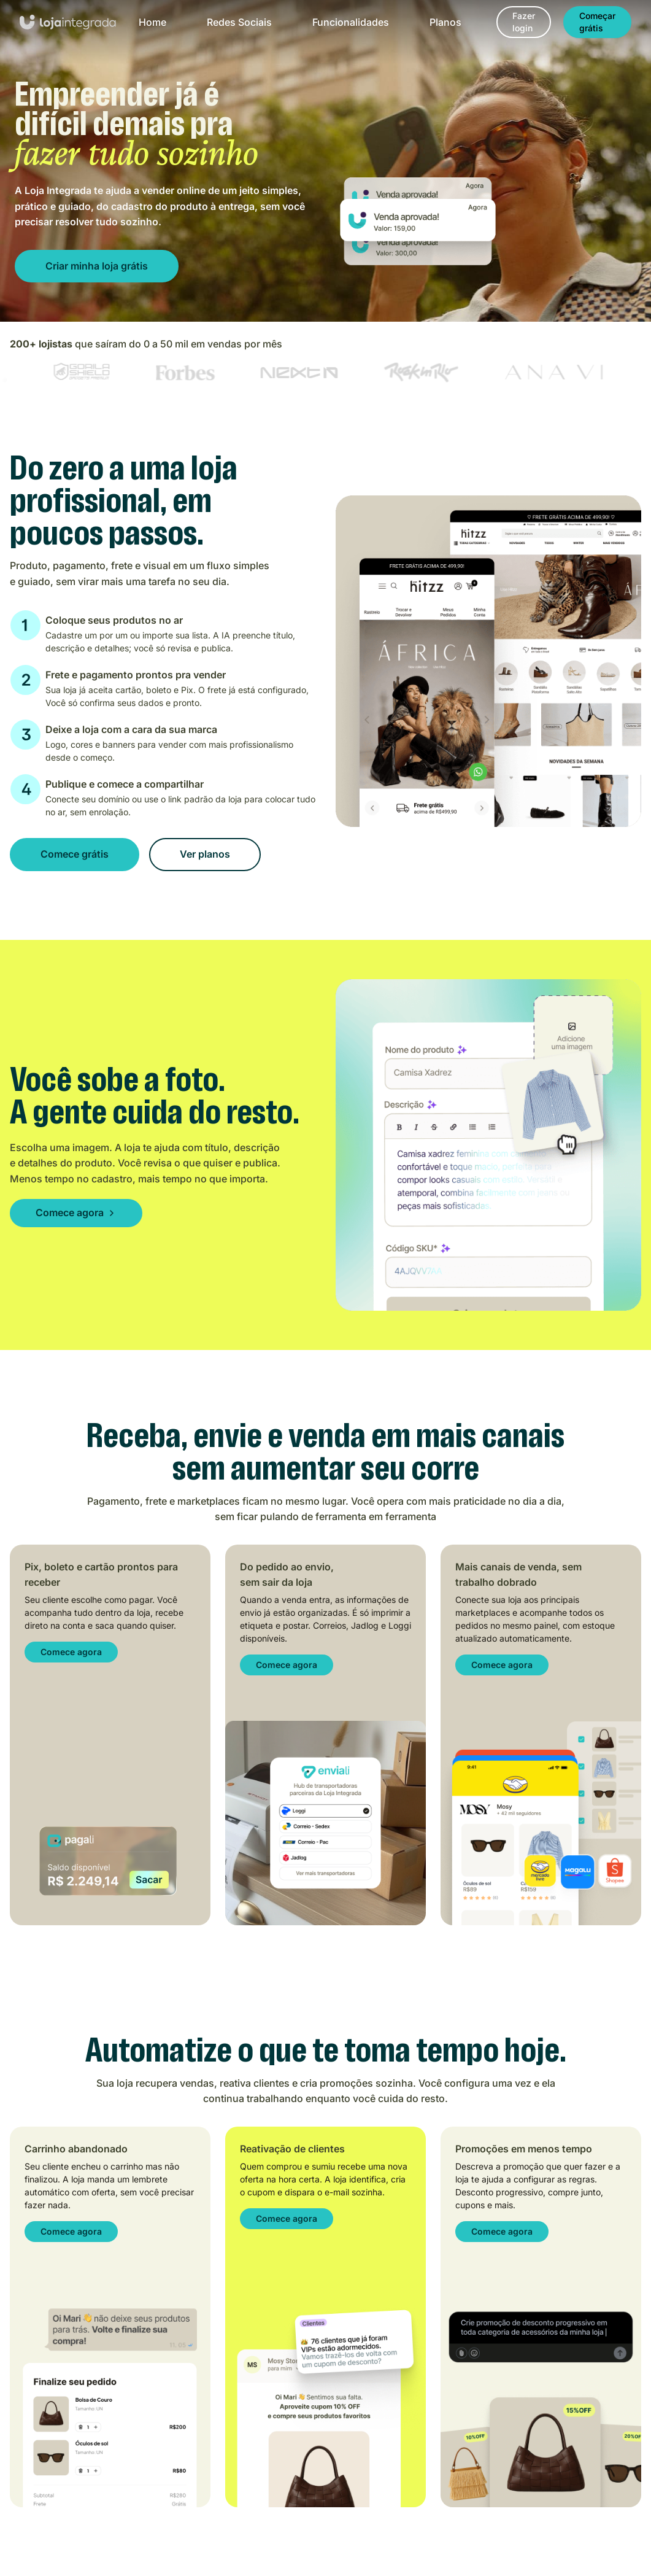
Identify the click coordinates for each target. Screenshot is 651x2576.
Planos (445, 22)
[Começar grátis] (597, 21)
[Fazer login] (523, 21)
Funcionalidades (350, 22)
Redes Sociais (239, 22)
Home (152, 22)
